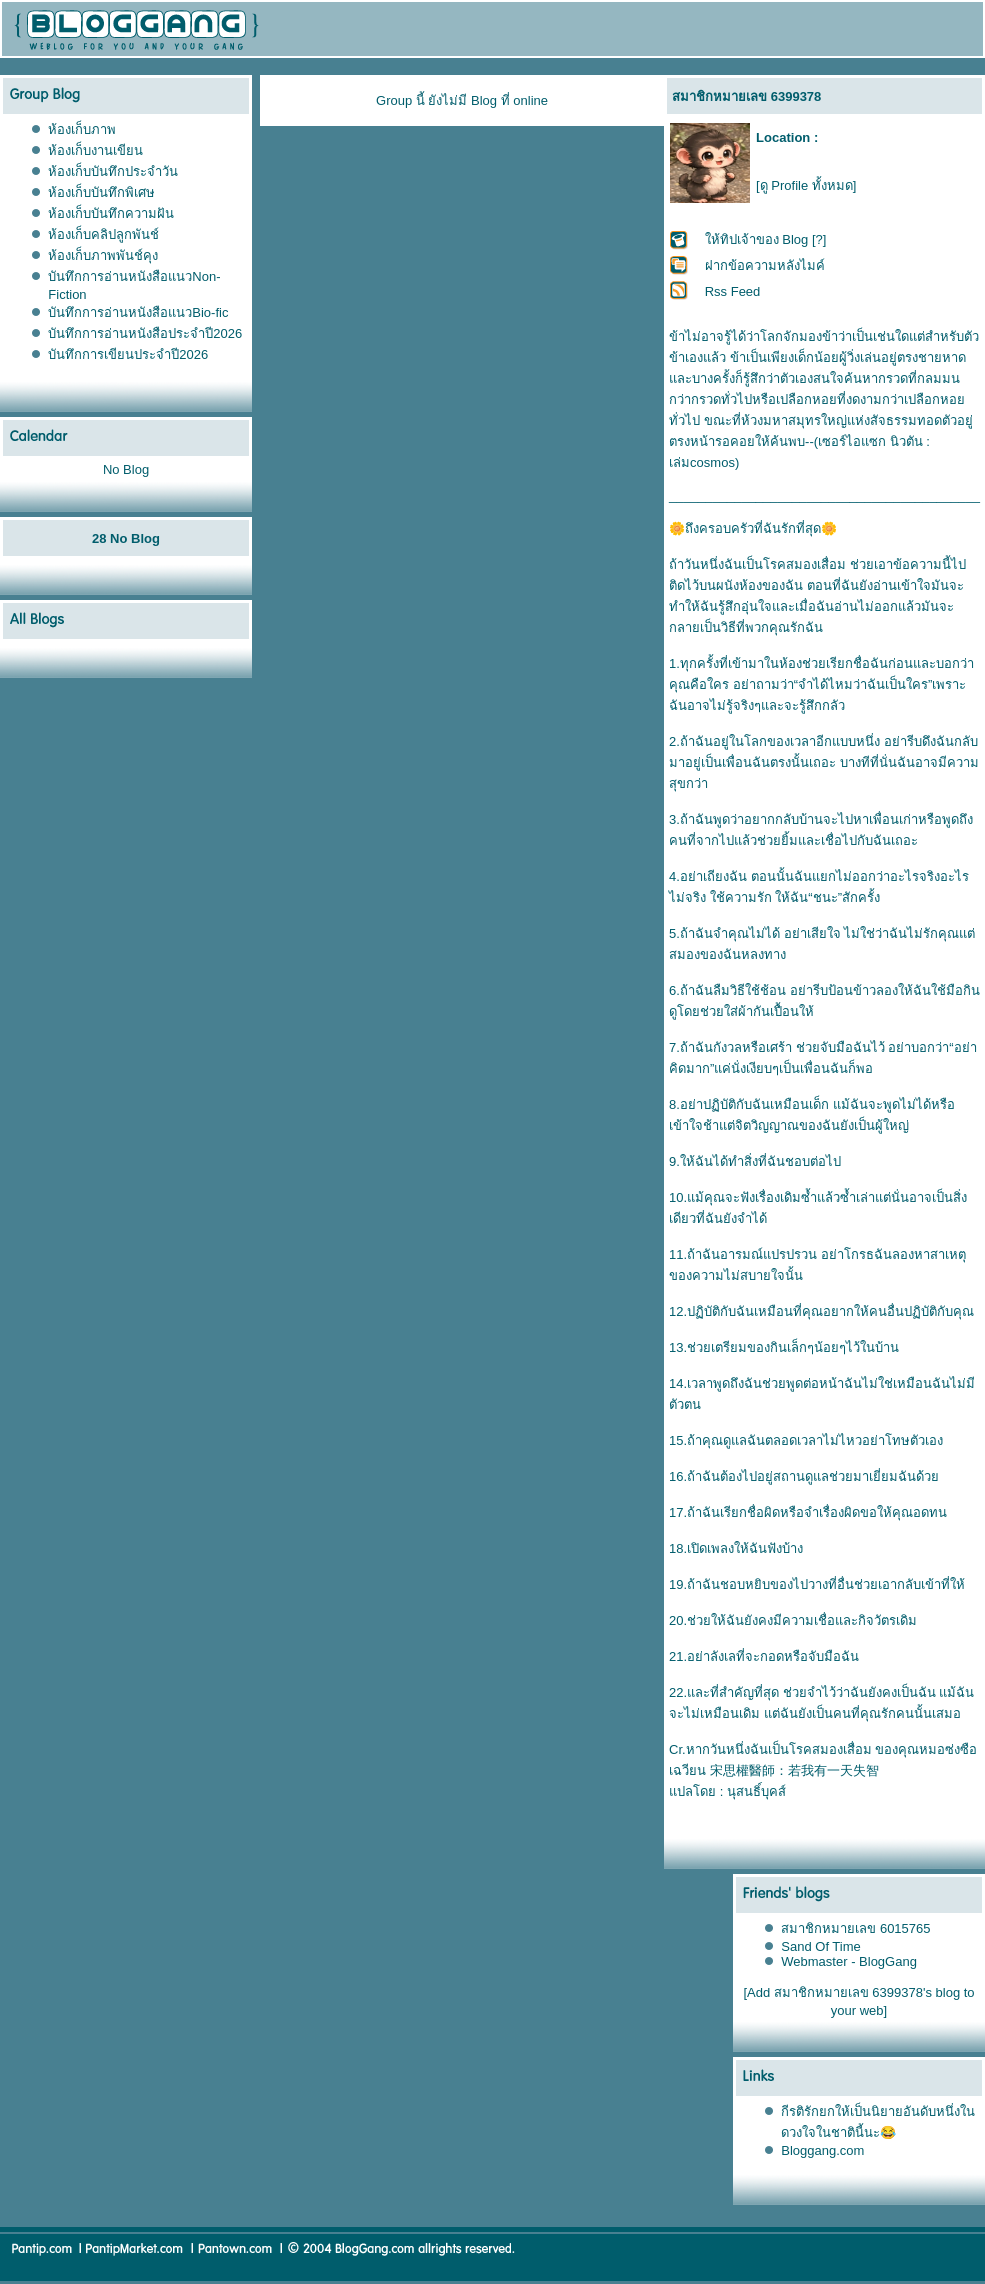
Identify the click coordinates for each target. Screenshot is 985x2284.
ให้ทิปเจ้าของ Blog (757, 239)
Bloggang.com (822, 2150)
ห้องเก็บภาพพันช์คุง (103, 255)
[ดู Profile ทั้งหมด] (806, 185)
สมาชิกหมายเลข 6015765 (855, 1928)
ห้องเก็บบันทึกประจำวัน (113, 171)
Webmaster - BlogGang (849, 1961)
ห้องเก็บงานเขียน (95, 150)
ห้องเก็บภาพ (82, 129)
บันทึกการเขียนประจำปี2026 (128, 354)
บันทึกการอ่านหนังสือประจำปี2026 (145, 333)
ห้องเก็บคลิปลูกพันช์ (103, 234)
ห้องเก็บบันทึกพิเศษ (101, 192)
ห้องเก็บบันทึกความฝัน (111, 213)
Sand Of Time (820, 1946)
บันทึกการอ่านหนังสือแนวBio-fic (138, 312)
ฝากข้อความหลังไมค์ (765, 265)
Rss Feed (733, 291)
